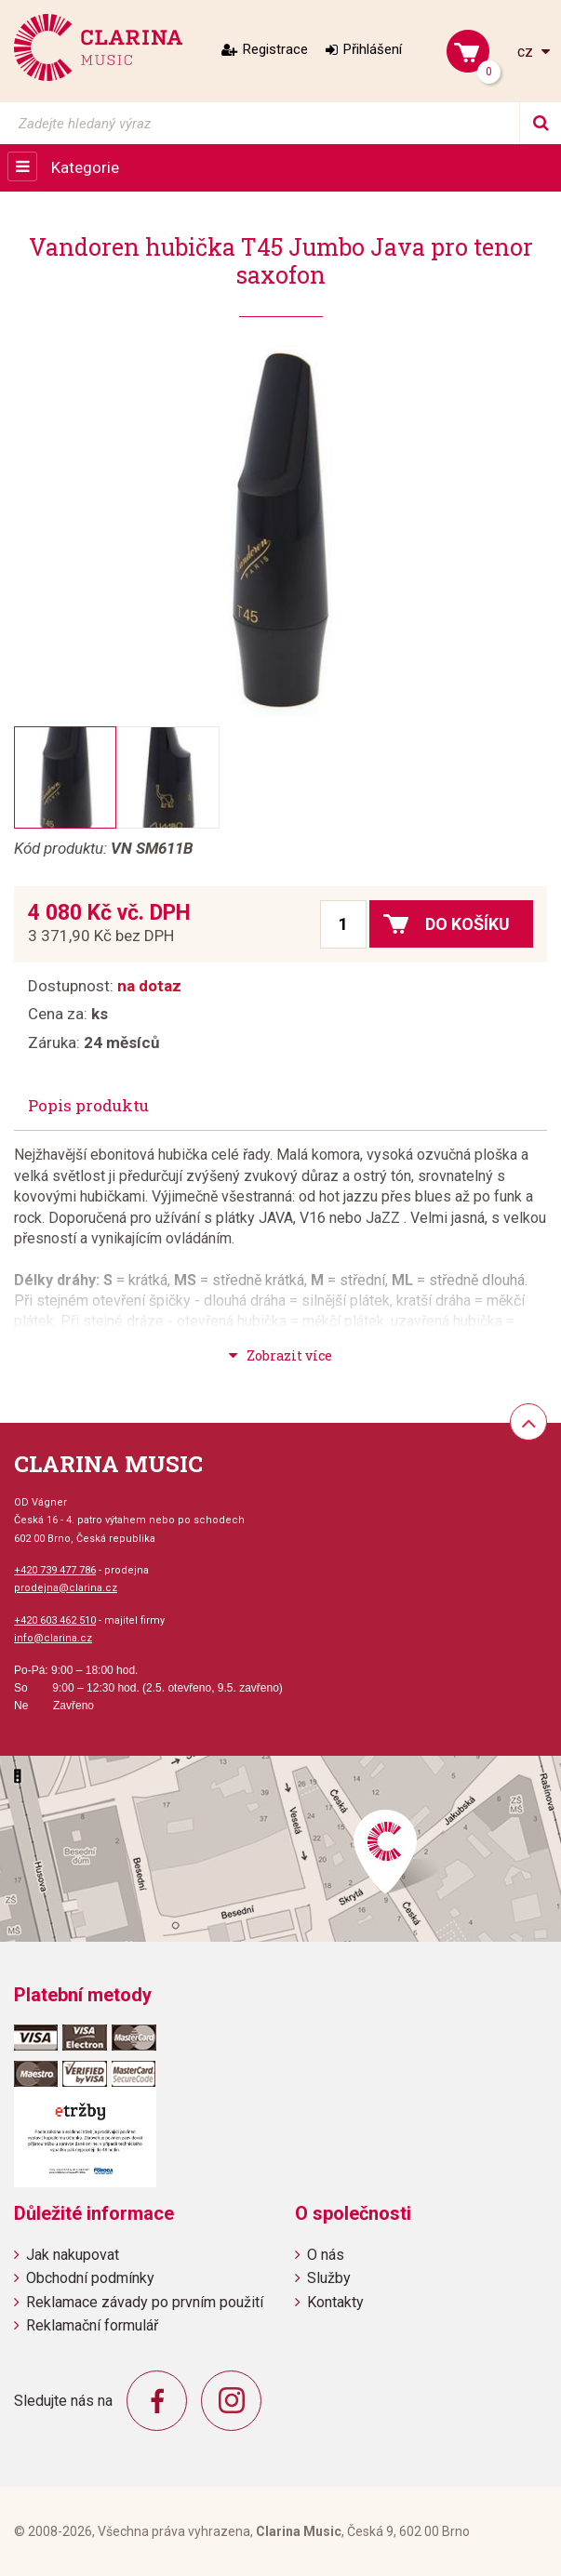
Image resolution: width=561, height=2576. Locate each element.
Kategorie (85, 167)
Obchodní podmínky (90, 2278)
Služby (329, 2278)
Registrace (275, 49)
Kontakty (335, 2302)
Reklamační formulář (92, 2325)
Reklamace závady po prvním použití (144, 2302)
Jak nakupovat (72, 2255)
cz (527, 51)
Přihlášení (372, 49)
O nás (325, 2255)
